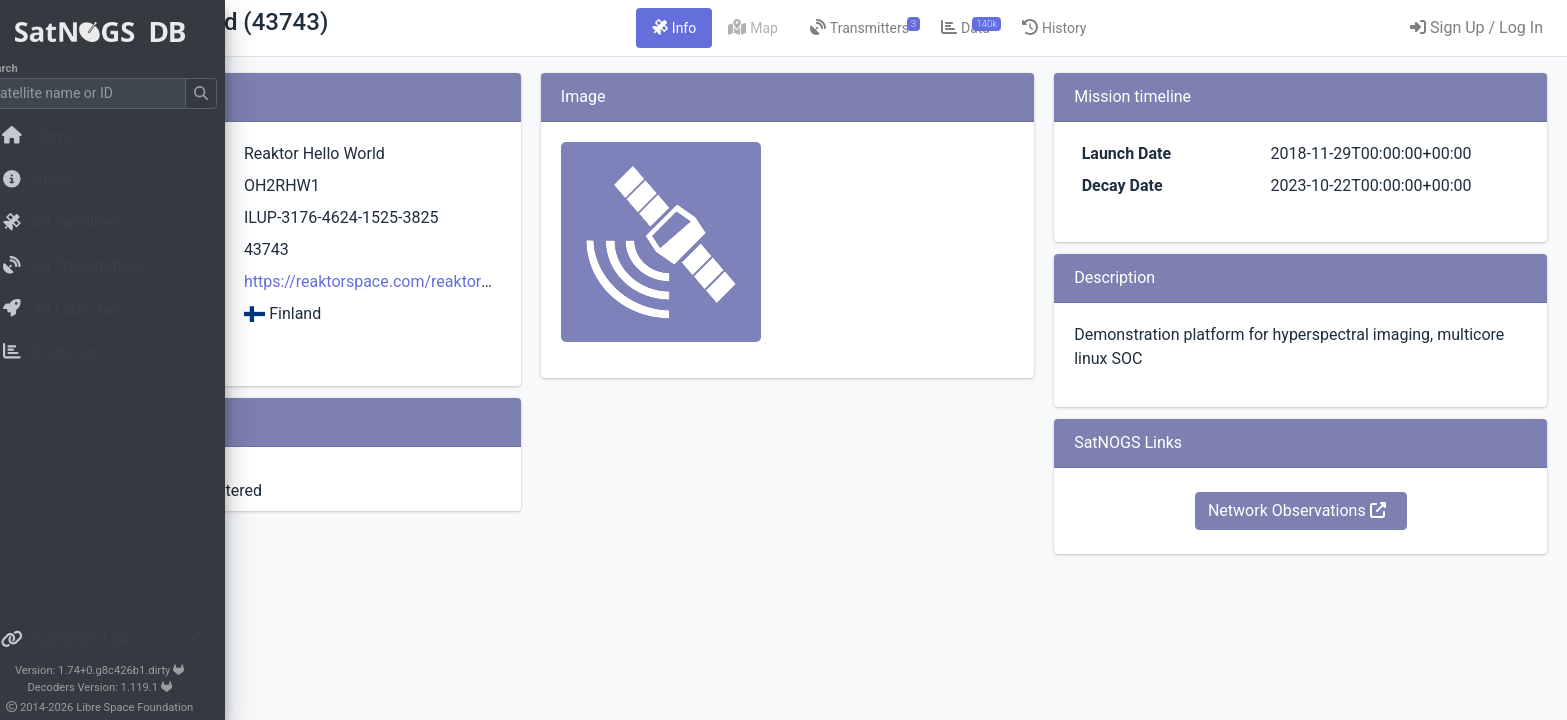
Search (25, 68)
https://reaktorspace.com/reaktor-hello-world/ (622, 281)
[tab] (799, 28)
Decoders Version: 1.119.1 (125, 687)
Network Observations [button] (1339, 558)
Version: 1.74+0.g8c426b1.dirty (124, 670)
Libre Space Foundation (160, 707)
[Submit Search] (226, 93)
